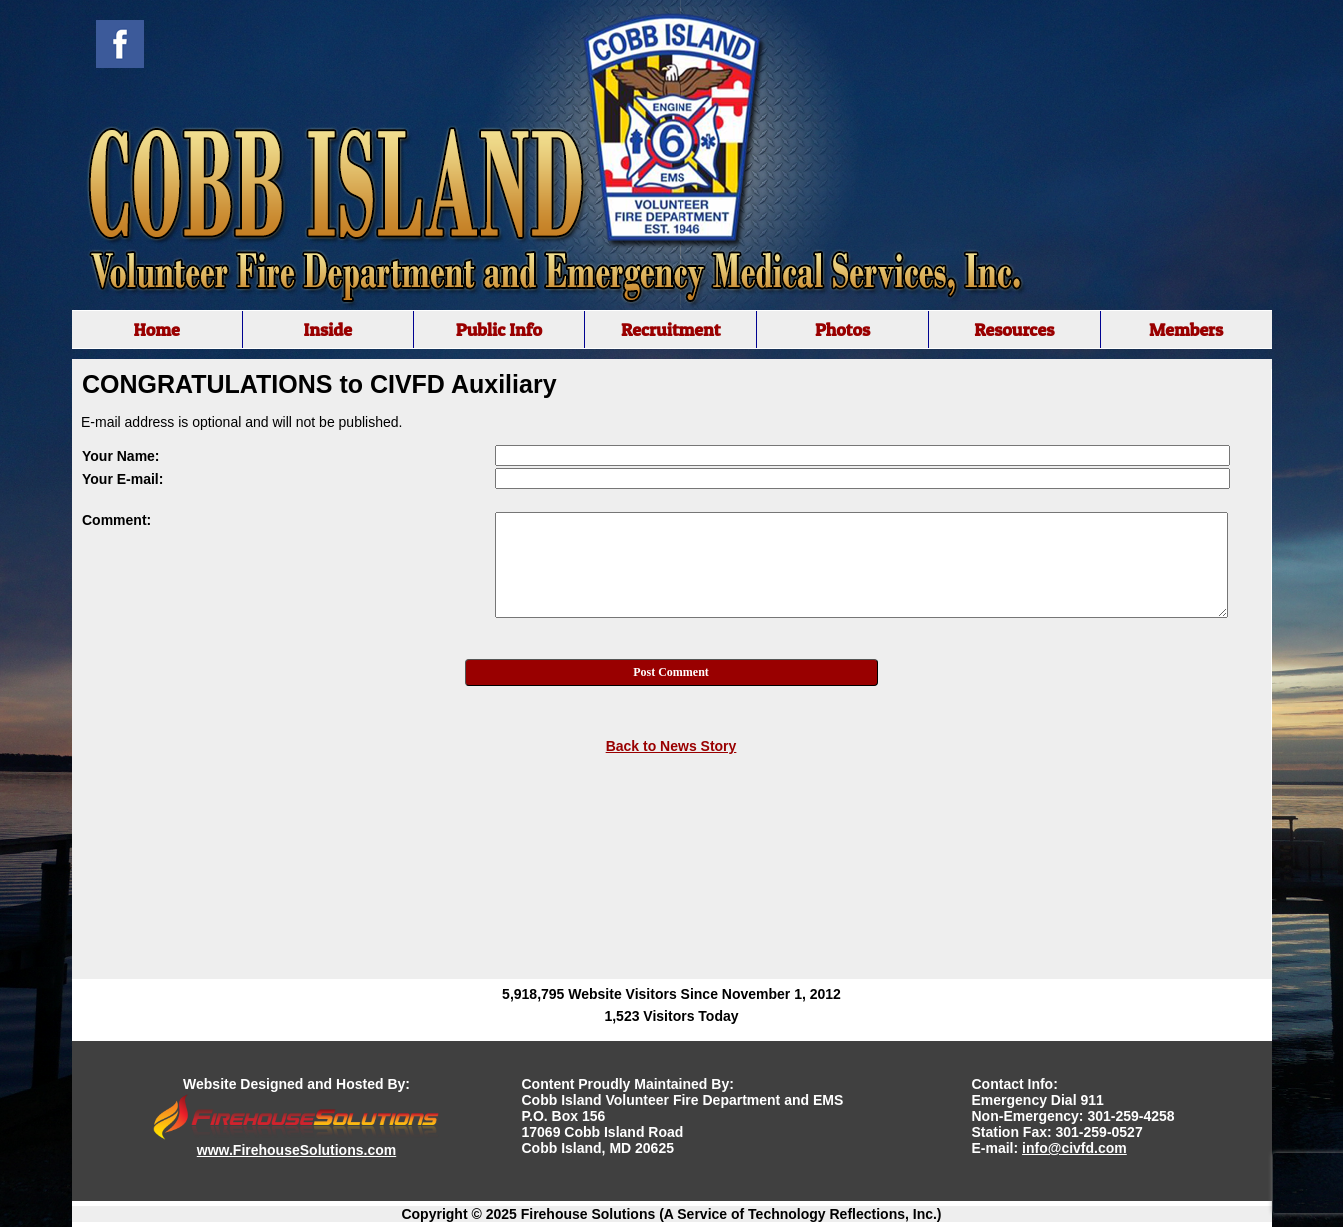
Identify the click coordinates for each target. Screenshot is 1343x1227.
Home (156, 329)
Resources (1014, 329)
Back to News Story (671, 746)
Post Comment (671, 672)
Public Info (499, 329)
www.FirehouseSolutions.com (296, 1150)
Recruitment (671, 329)
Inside (327, 329)
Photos (842, 329)
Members (1186, 329)
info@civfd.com (1074, 1148)
